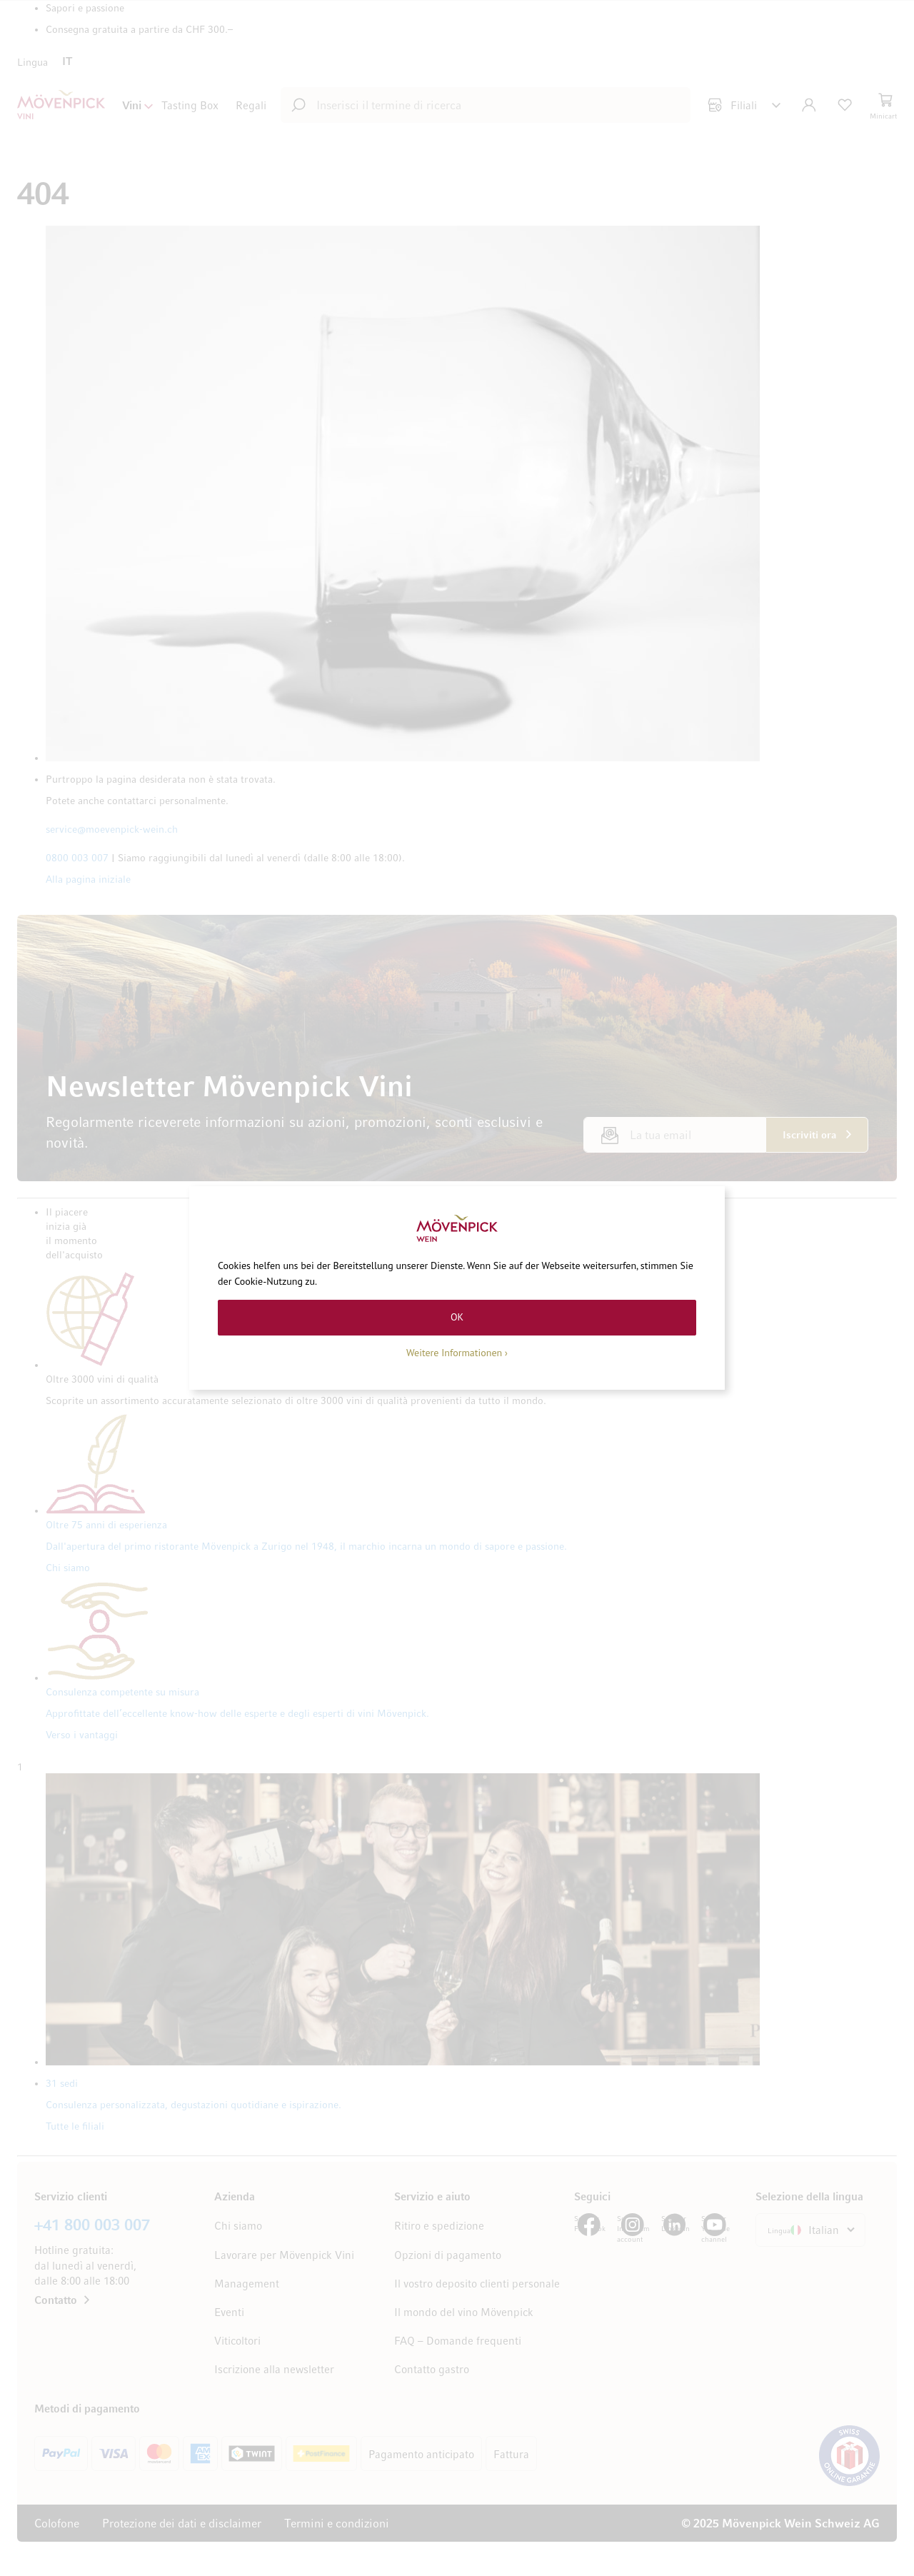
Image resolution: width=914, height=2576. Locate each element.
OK (457, 1316)
